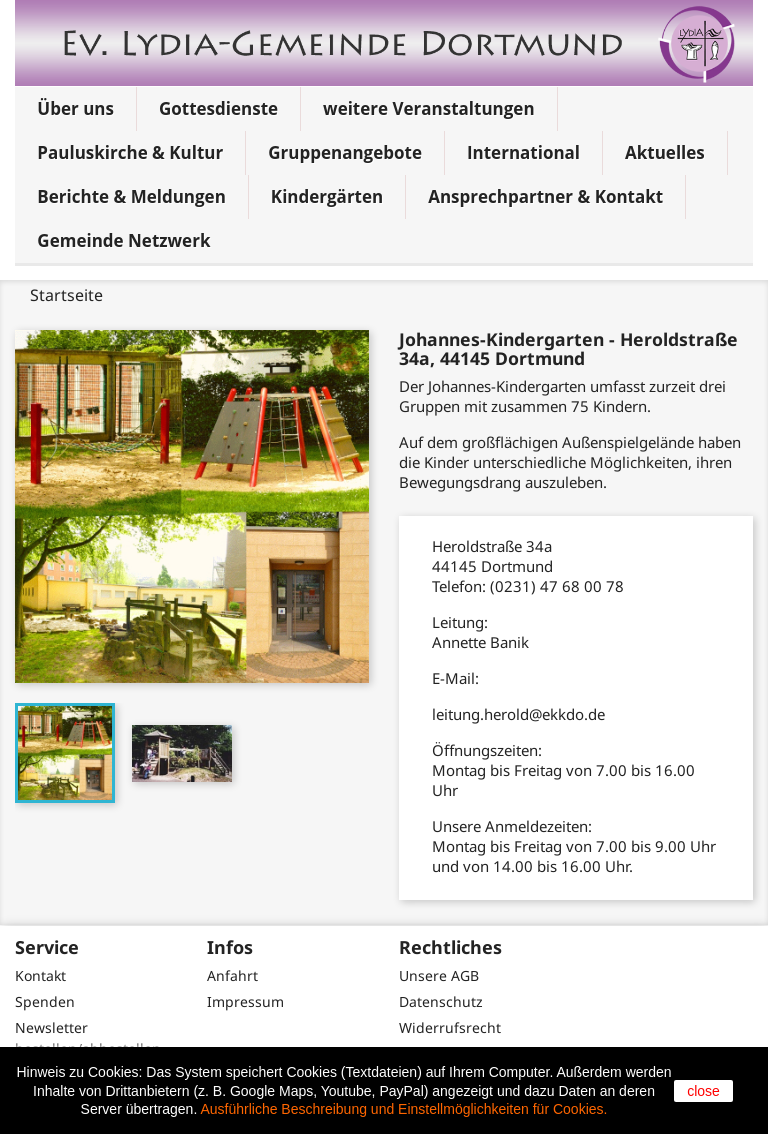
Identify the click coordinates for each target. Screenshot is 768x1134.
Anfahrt (232, 975)
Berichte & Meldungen (131, 196)
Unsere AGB (439, 975)
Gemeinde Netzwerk (123, 240)
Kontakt (40, 975)
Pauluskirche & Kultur (130, 152)
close (703, 1091)
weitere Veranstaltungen (428, 108)
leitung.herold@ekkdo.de (518, 714)
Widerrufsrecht (450, 1027)
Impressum (245, 1001)
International (523, 152)
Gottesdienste (218, 108)
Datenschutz (441, 1001)
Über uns (75, 108)
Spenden (45, 1001)
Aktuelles (665, 152)
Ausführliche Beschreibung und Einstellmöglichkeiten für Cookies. (403, 1109)
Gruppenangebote (345, 152)
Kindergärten (327, 196)
